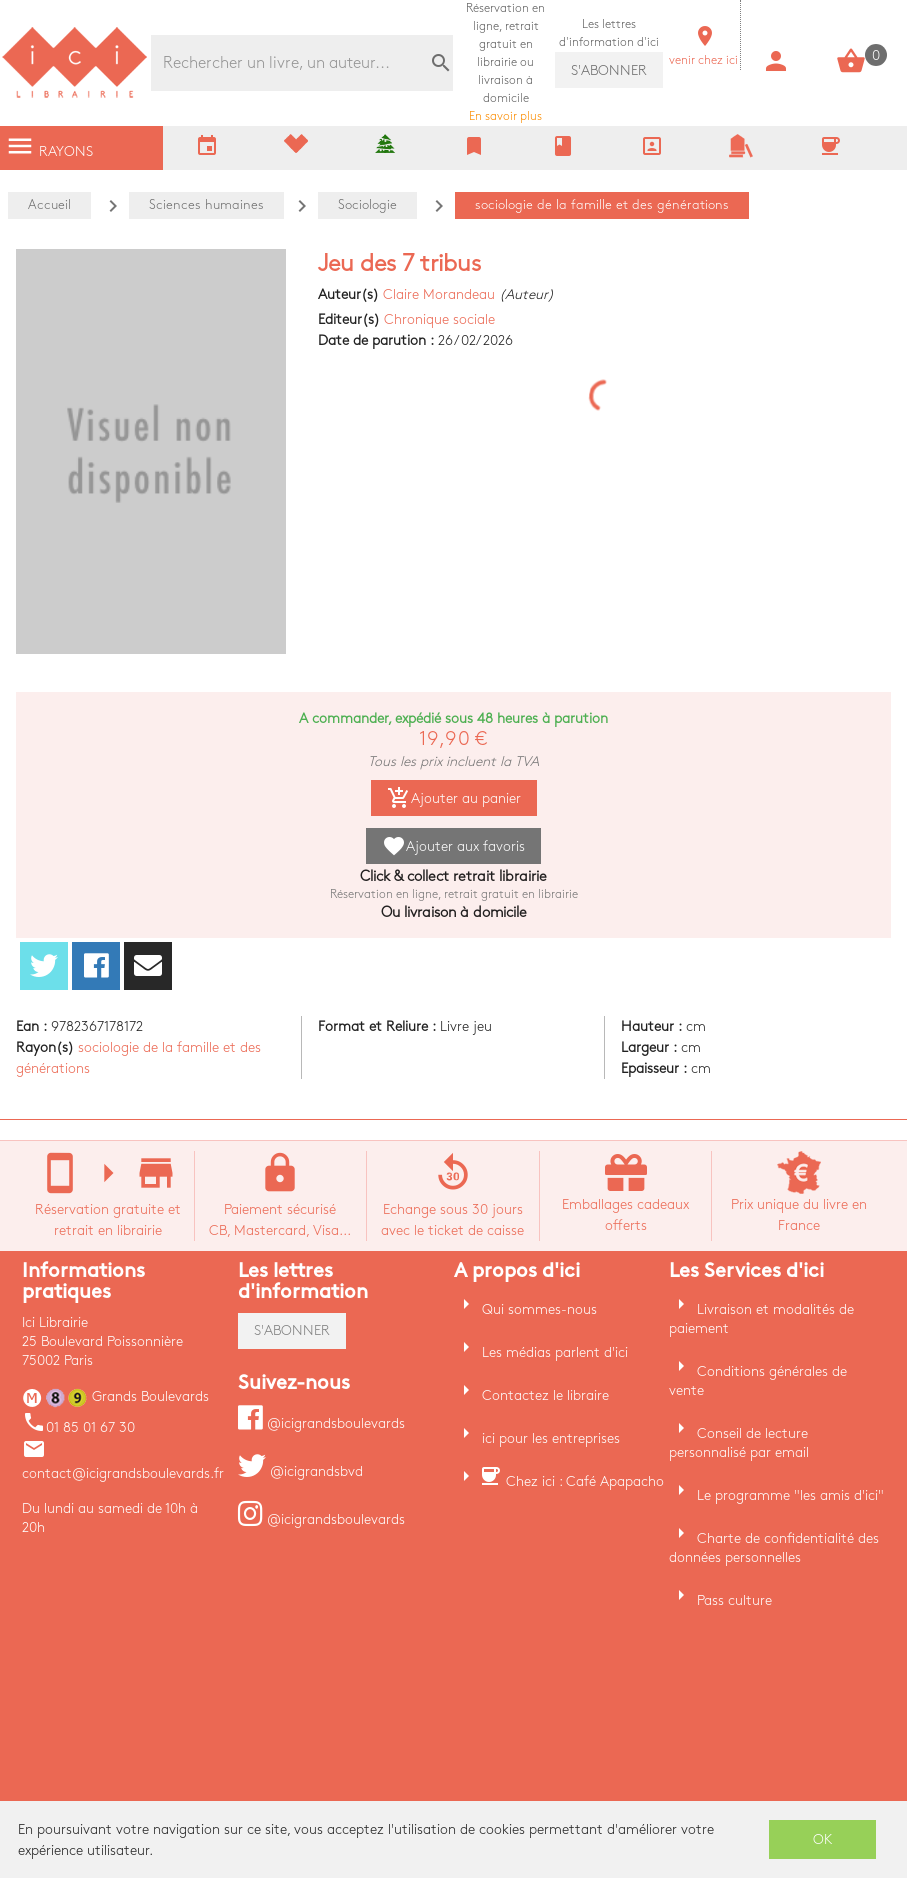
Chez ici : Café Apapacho (585, 1481)
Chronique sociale (439, 319)
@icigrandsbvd (300, 1471)
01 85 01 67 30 (78, 1427)
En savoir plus (505, 62)
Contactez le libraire (545, 1395)
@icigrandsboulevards (321, 1423)
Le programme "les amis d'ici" (790, 1495)
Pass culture (734, 1600)
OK (823, 1839)
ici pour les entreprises (551, 1438)
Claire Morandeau (439, 294)
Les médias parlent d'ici (555, 1352)
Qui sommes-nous (539, 1309)
